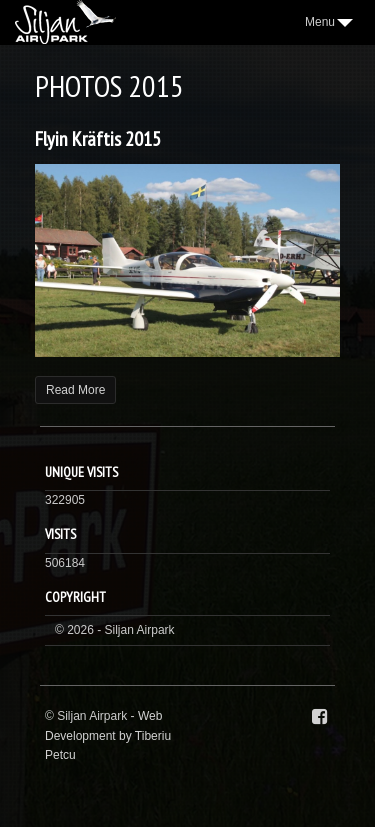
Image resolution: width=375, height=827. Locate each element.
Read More (75, 390)
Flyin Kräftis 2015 (98, 139)
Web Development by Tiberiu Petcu (108, 735)
